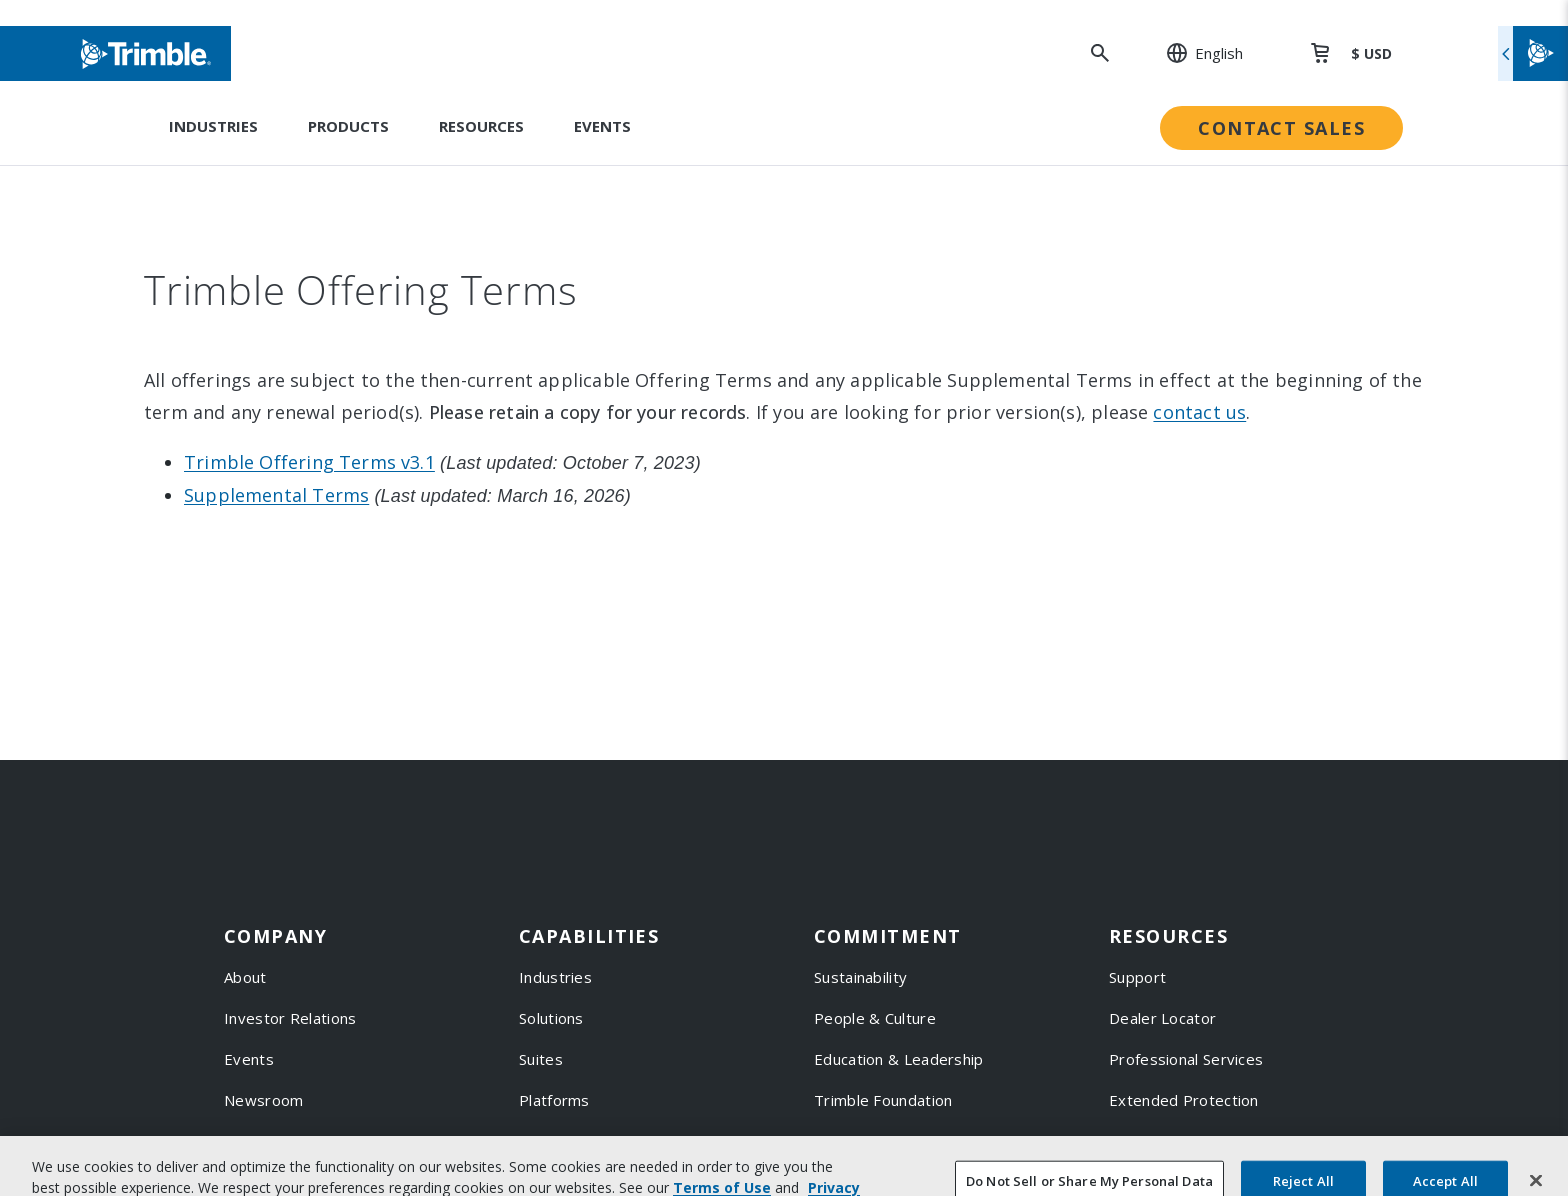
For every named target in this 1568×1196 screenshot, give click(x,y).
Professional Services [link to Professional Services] (1186, 1059)
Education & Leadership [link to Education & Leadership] (899, 1059)
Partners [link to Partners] (255, 1141)
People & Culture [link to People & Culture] (875, 1018)
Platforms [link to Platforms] (554, 1100)
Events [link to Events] (249, 1059)
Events (602, 126)
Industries (213, 126)
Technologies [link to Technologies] (567, 1141)
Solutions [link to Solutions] (551, 1018)
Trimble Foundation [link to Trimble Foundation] (883, 1100)
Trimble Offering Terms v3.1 (309, 462)
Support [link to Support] (1137, 977)
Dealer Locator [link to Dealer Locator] (1162, 1018)
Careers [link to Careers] (252, 1182)
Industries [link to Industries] (555, 977)
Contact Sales (1281, 128)
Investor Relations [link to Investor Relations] (290, 1018)
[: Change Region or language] (1194, 53)
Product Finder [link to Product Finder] (572, 1182)
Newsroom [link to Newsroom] (263, 1100)
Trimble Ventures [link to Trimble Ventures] (876, 1141)
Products (348, 126)
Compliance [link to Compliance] (854, 1182)
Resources (481, 126)
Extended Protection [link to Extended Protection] (1184, 1100)
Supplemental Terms (276, 495)
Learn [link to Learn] (1129, 1182)
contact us (1199, 412)
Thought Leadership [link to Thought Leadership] (1181, 1141)
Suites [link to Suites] (541, 1059)
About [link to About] (245, 977)
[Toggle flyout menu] (1533, 53)
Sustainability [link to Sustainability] (860, 977)
